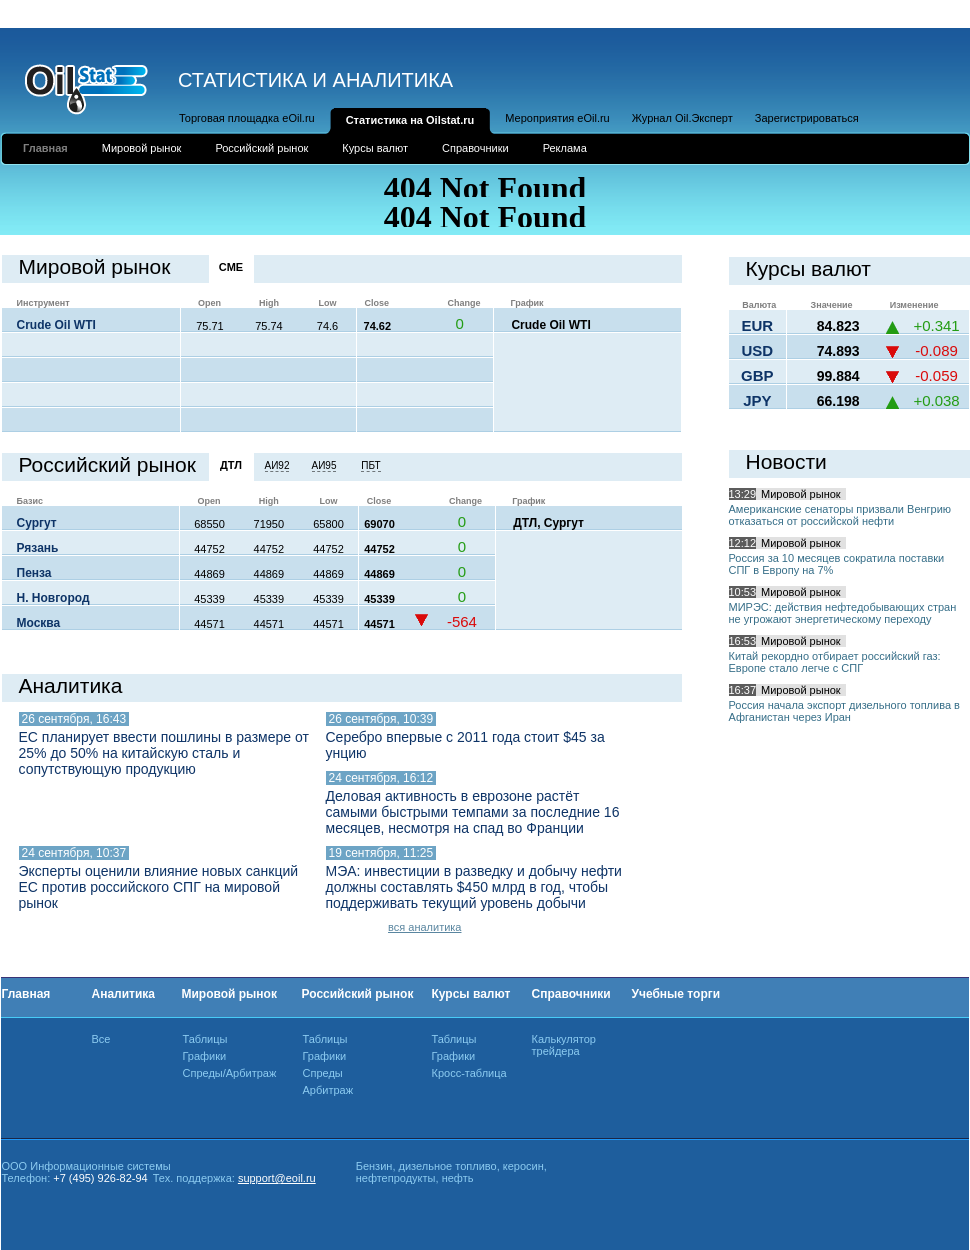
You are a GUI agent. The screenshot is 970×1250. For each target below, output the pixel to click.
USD (757, 350)
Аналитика (124, 994)
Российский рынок (261, 148)
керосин (523, 1166)
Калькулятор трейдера (564, 1045)
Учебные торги (676, 994)
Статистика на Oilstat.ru (410, 120)
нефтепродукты (396, 1178)
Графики (205, 1056)
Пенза (34, 573)
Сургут (37, 523)
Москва (39, 623)
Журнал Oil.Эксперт (682, 118)
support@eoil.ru (277, 1178)
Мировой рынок (142, 148)
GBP (757, 375)
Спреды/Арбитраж (230, 1073)
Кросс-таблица (469, 1073)
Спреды (323, 1073)
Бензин (374, 1166)
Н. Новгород (53, 598)
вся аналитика (424, 927)
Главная (45, 148)
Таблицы (205, 1039)
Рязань (38, 548)
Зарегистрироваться (807, 118)
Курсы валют (375, 148)
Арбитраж (328, 1090)
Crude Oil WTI (56, 325)
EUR (757, 325)
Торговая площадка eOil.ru (247, 118)
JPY (757, 400)
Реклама (565, 148)
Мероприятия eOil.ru (557, 118)
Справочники (475, 148)
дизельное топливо (448, 1166)
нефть (458, 1178)
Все (101, 1039)
